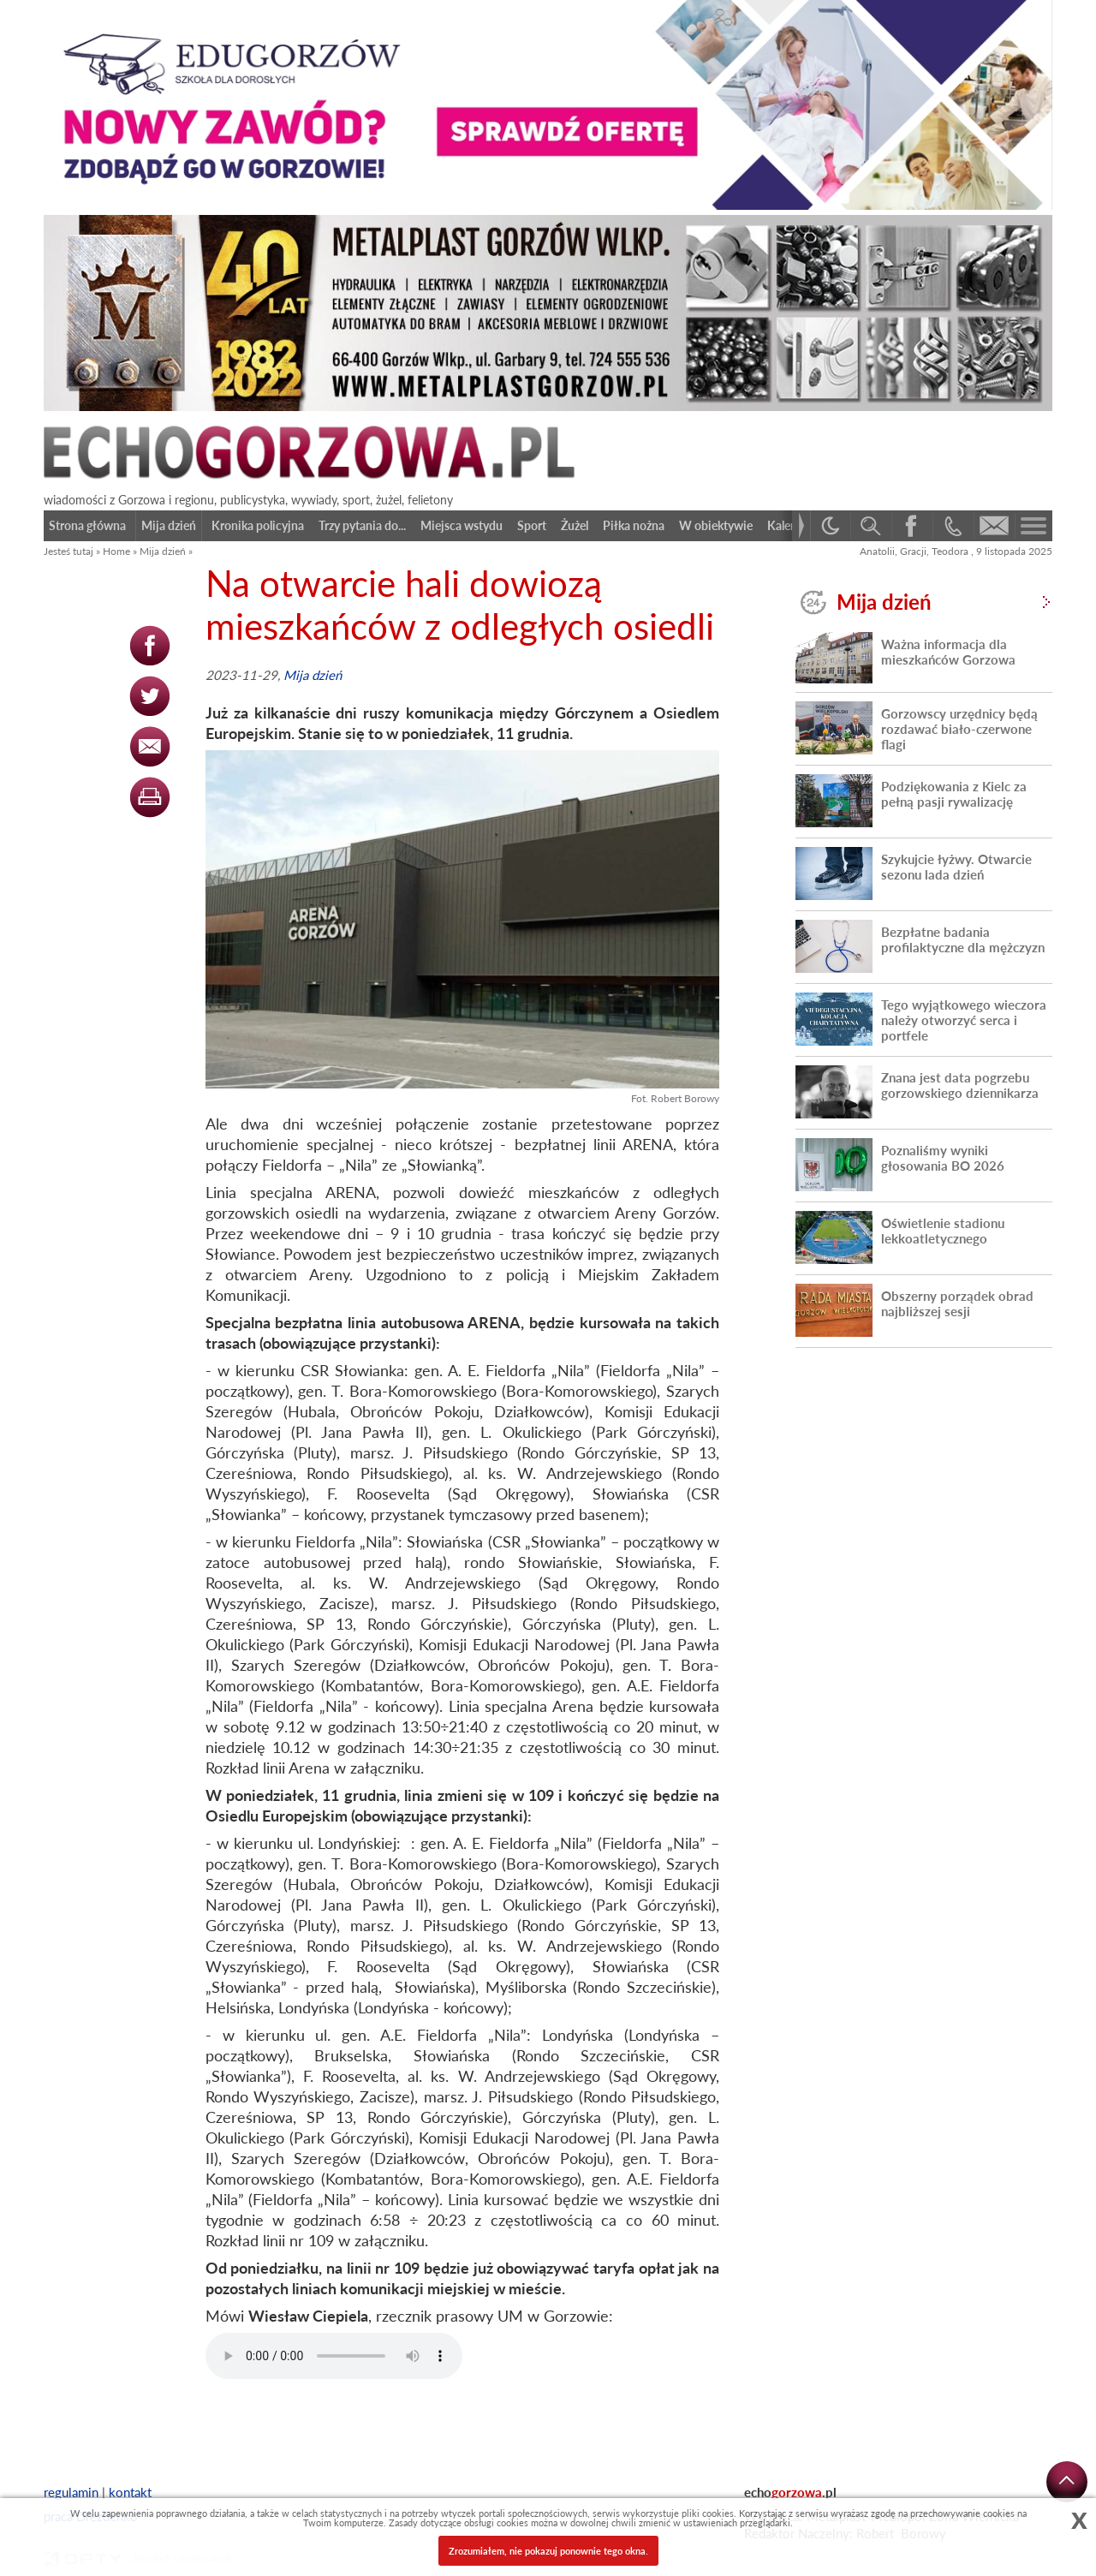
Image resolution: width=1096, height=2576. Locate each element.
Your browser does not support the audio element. (334, 2356)
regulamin (71, 2492)
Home (116, 551)
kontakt (130, 2492)
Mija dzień (163, 551)
